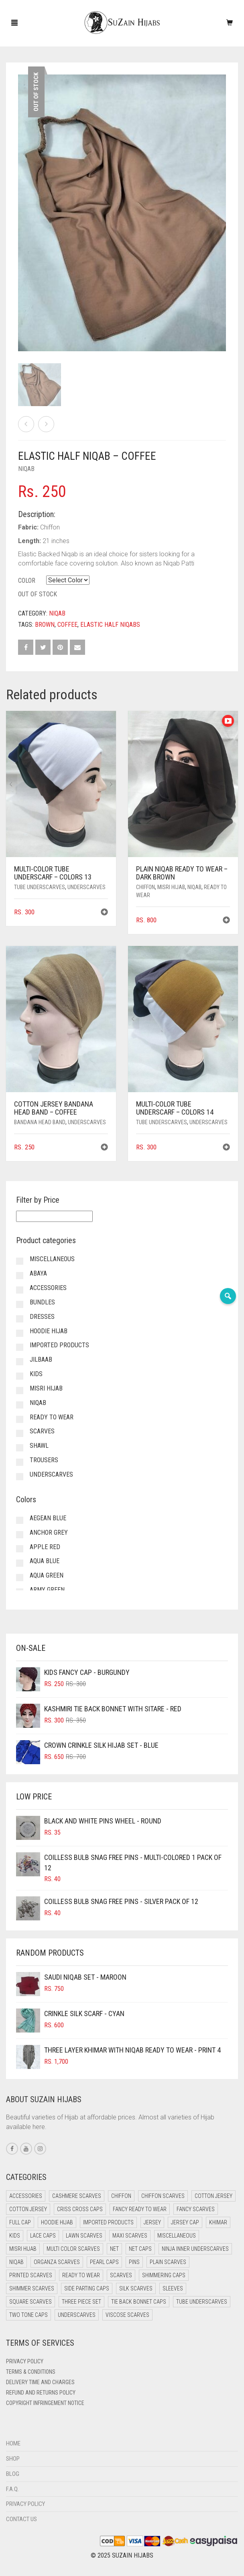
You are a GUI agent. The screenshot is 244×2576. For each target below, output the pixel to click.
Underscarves (86, 887)
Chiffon (145, 887)
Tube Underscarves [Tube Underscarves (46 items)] (201, 2301)
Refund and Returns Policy (40, 2392)
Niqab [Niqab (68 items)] (16, 2262)
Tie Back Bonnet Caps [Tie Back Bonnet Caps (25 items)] (138, 2301)
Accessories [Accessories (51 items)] (25, 2196)
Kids (36, 1374)
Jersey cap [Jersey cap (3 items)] (185, 2222)
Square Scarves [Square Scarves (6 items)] (30, 2301)
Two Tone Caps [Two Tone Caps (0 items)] (28, 2315)
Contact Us (21, 2519)
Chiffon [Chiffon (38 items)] (121, 2196)
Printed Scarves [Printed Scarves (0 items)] (30, 2275)
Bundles (42, 1302)
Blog (12, 2473)
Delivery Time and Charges (40, 2382)
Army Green (47, 1590)
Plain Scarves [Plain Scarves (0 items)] (168, 2262)
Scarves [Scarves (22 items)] (121, 2275)
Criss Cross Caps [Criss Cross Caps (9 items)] (80, 2209)
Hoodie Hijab (48, 1331)
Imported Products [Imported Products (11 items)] (108, 2222)
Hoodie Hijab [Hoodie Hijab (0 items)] (57, 2222)
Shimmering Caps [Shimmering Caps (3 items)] (163, 2275)
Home (13, 2443)
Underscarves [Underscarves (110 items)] (77, 2315)
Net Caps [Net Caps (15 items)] (140, 2249)
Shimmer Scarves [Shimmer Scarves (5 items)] (31, 2288)
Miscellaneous (52, 1259)
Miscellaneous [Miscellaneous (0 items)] (176, 2235)
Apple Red (45, 1547)
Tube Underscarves (39, 887)
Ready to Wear (51, 1417)
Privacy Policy (24, 2361)
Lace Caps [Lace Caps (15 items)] (43, 2235)
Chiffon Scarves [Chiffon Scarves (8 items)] (163, 2196)
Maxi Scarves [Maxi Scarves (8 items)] (129, 2235)
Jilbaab (41, 1359)
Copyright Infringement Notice (45, 2403)
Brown (45, 624)
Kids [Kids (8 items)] (14, 2235)
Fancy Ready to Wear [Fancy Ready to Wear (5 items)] (140, 2209)
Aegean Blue (48, 1518)
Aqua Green (46, 1575)
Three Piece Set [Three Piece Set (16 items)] (81, 2301)
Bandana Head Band (39, 1122)
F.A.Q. (12, 2489)
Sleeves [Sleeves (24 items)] (173, 2288)
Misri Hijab (171, 887)
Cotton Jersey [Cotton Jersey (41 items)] (213, 2196)
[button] (104, 913)
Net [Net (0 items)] (114, 2249)
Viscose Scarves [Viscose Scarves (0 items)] (127, 2315)
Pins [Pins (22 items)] (134, 2262)
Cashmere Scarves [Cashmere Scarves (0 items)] (76, 2196)
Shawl (39, 1445)
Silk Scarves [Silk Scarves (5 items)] (135, 2288)
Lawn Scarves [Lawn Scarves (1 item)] (84, 2235)
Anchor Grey (49, 1532)
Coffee (67, 624)
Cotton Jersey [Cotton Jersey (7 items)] (28, 2209)
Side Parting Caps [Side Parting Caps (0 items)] (86, 2288)
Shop (13, 2458)
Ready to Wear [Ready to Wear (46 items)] (81, 2275)
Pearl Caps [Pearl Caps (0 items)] (104, 2262)
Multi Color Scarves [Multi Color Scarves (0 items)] (73, 2249)
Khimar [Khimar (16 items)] (218, 2222)
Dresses (42, 1316)
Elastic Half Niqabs (110, 624)
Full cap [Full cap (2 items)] (20, 2222)
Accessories (48, 1288)
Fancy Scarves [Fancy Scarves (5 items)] (196, 2209)
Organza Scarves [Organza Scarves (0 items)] (57, 2262)
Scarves (42, 1431)
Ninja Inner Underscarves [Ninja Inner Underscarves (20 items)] (195, 2249)
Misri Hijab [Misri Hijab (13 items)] (23, 2249)
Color (26, 580)
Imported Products (59, 1345)
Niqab (26, 469)
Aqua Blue (44, 1561)
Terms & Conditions (30, 2372)
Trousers (44, 1460)
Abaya (38, 1273)
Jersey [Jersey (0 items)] (152, 2222)
